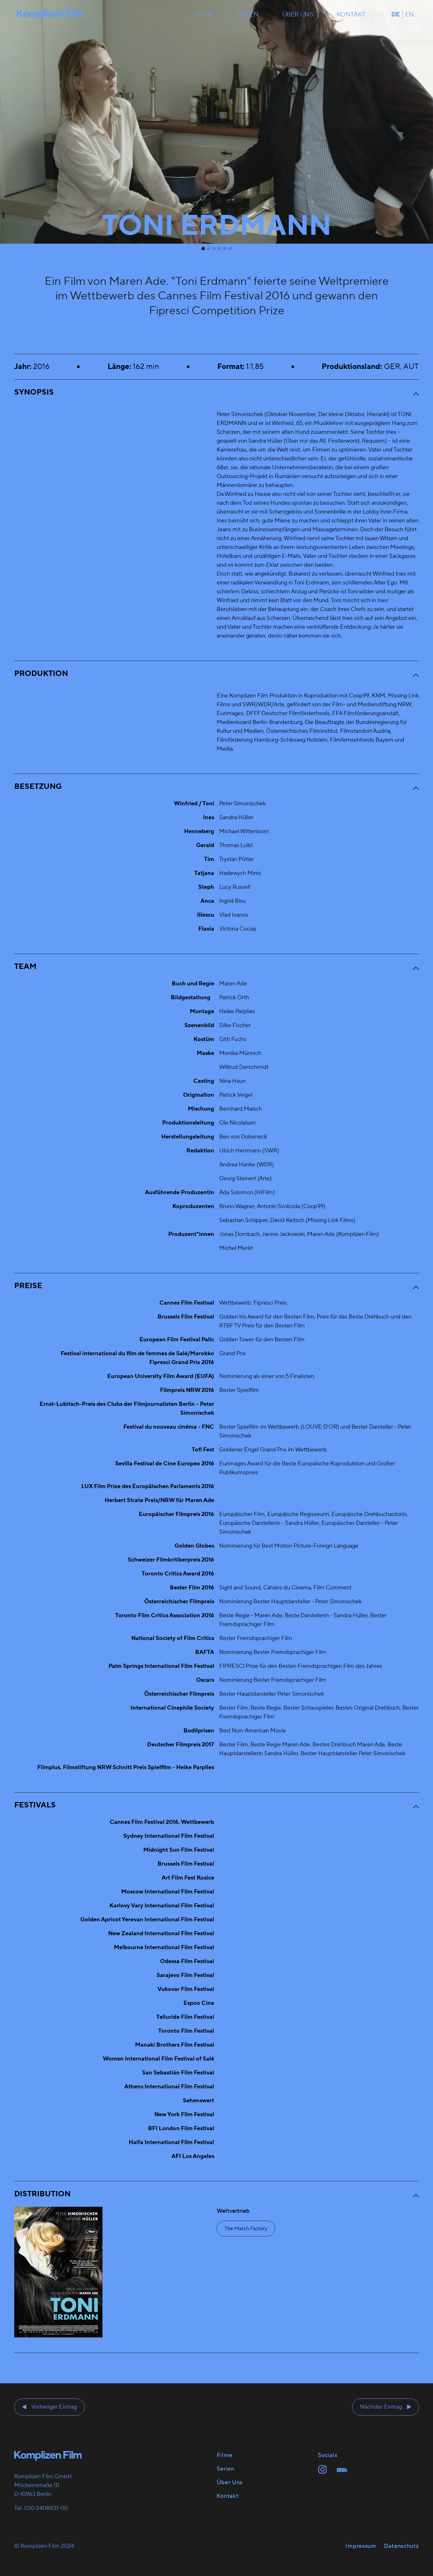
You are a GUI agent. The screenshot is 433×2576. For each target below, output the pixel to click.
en (409, 14)
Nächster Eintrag (381, 2407)
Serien (247, 14)
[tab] (203, 248)
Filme (204, 14)
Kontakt (351, 14)
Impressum (360, 2546)
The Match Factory (246, 2228)
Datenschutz (401, 2546)
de (395, 14)
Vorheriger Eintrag (54, 2407)
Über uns (297, 14)
